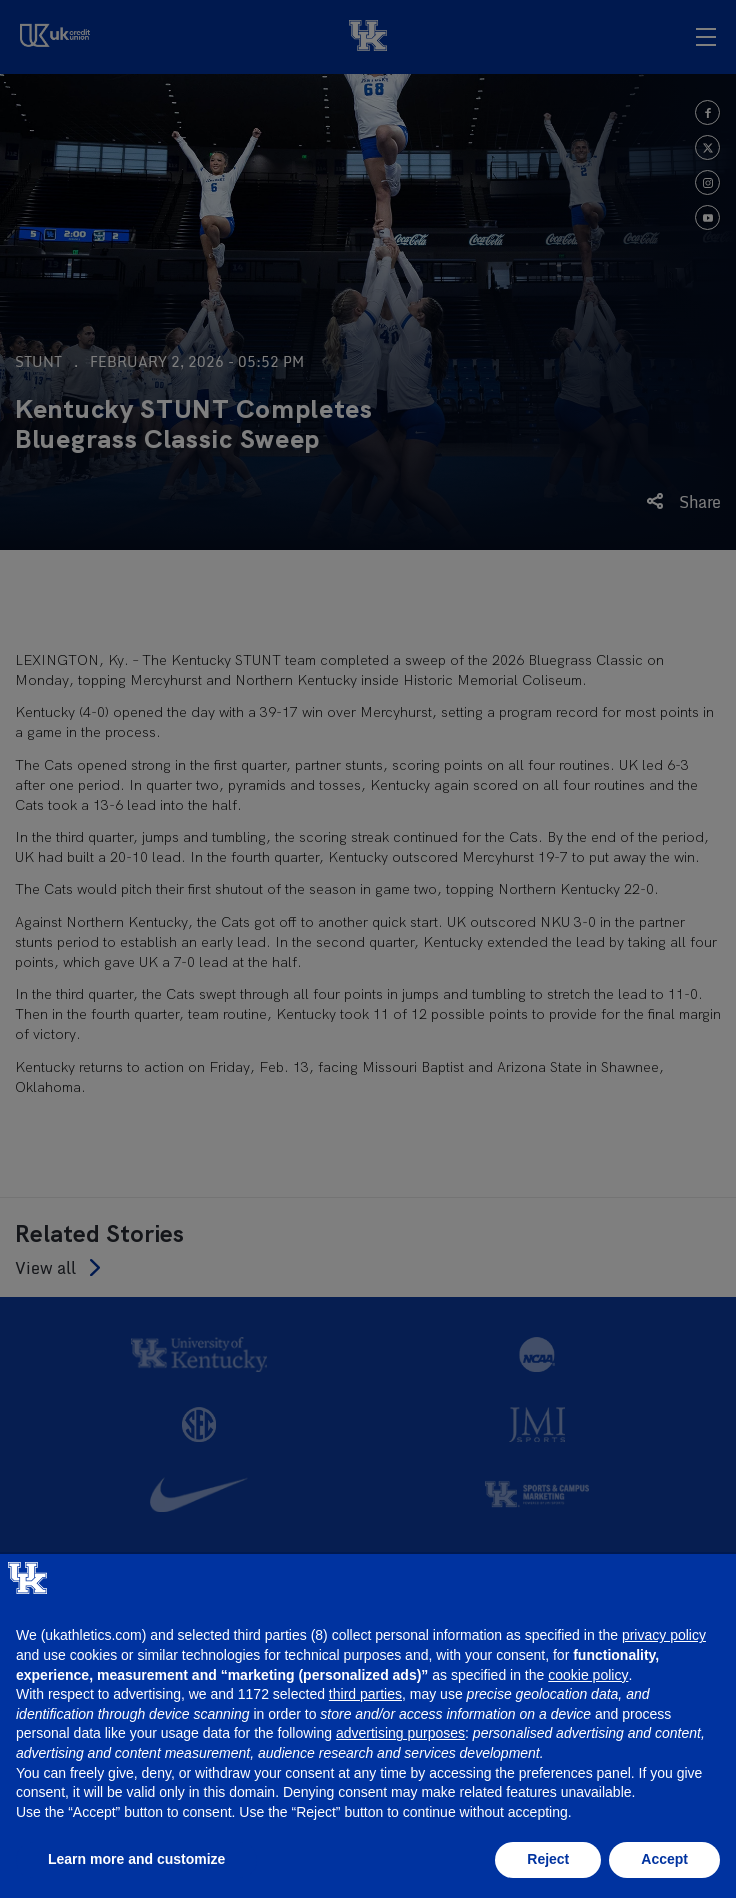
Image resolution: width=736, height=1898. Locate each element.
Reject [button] (548, 1859)
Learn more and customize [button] (136, 1859)
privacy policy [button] (664, 1635)
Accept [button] (664, 1859)
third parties (365, 1694)
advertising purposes (400, 1733)
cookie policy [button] (588, 1675)
